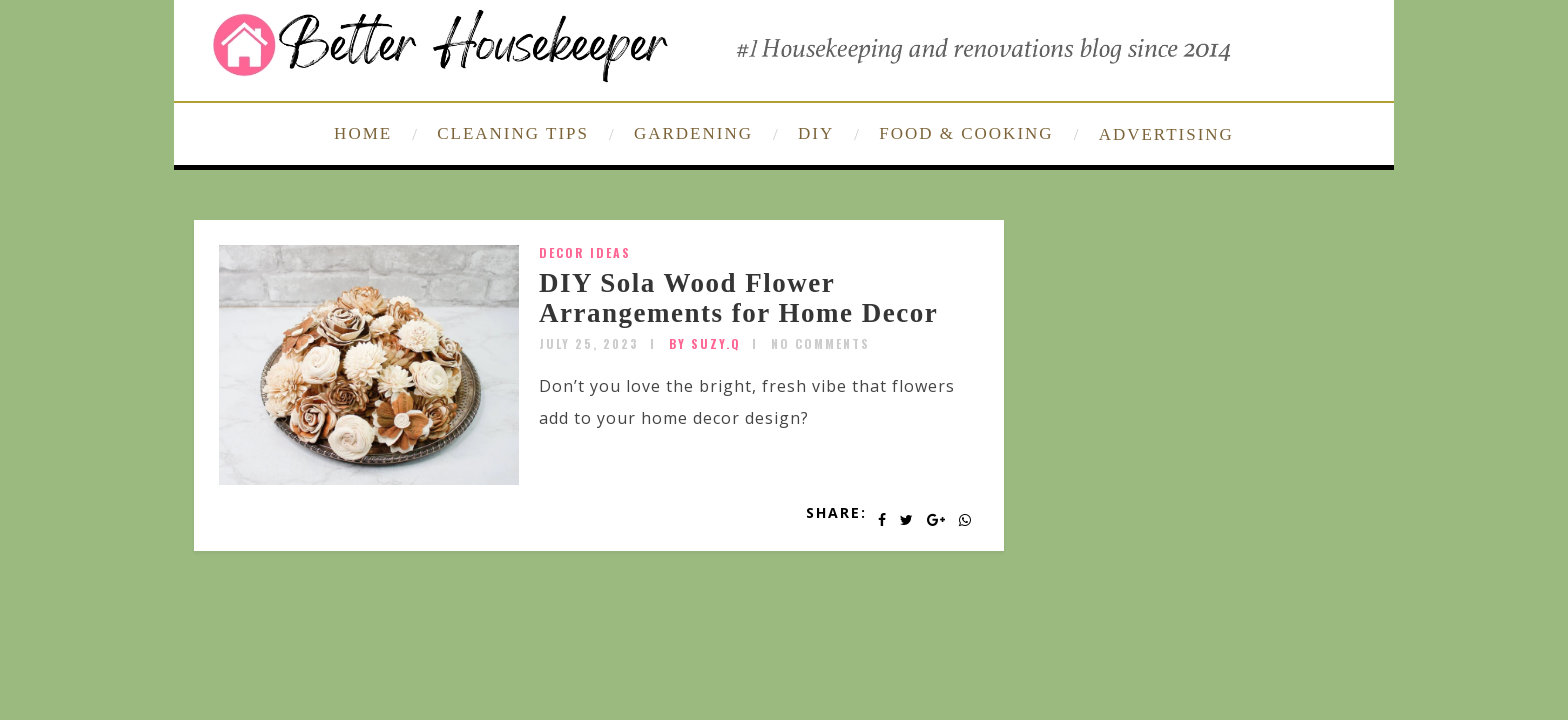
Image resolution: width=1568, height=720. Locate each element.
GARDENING (693, 133)
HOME (363, 133)
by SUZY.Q (705, 343)
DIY (816, 133)
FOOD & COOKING (966, 133)
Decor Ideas (585, 252)
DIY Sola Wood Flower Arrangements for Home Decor (738, 298)
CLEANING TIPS (513, 133)
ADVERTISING (1166, 134)
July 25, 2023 (589, 343)
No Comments (820, 343)
